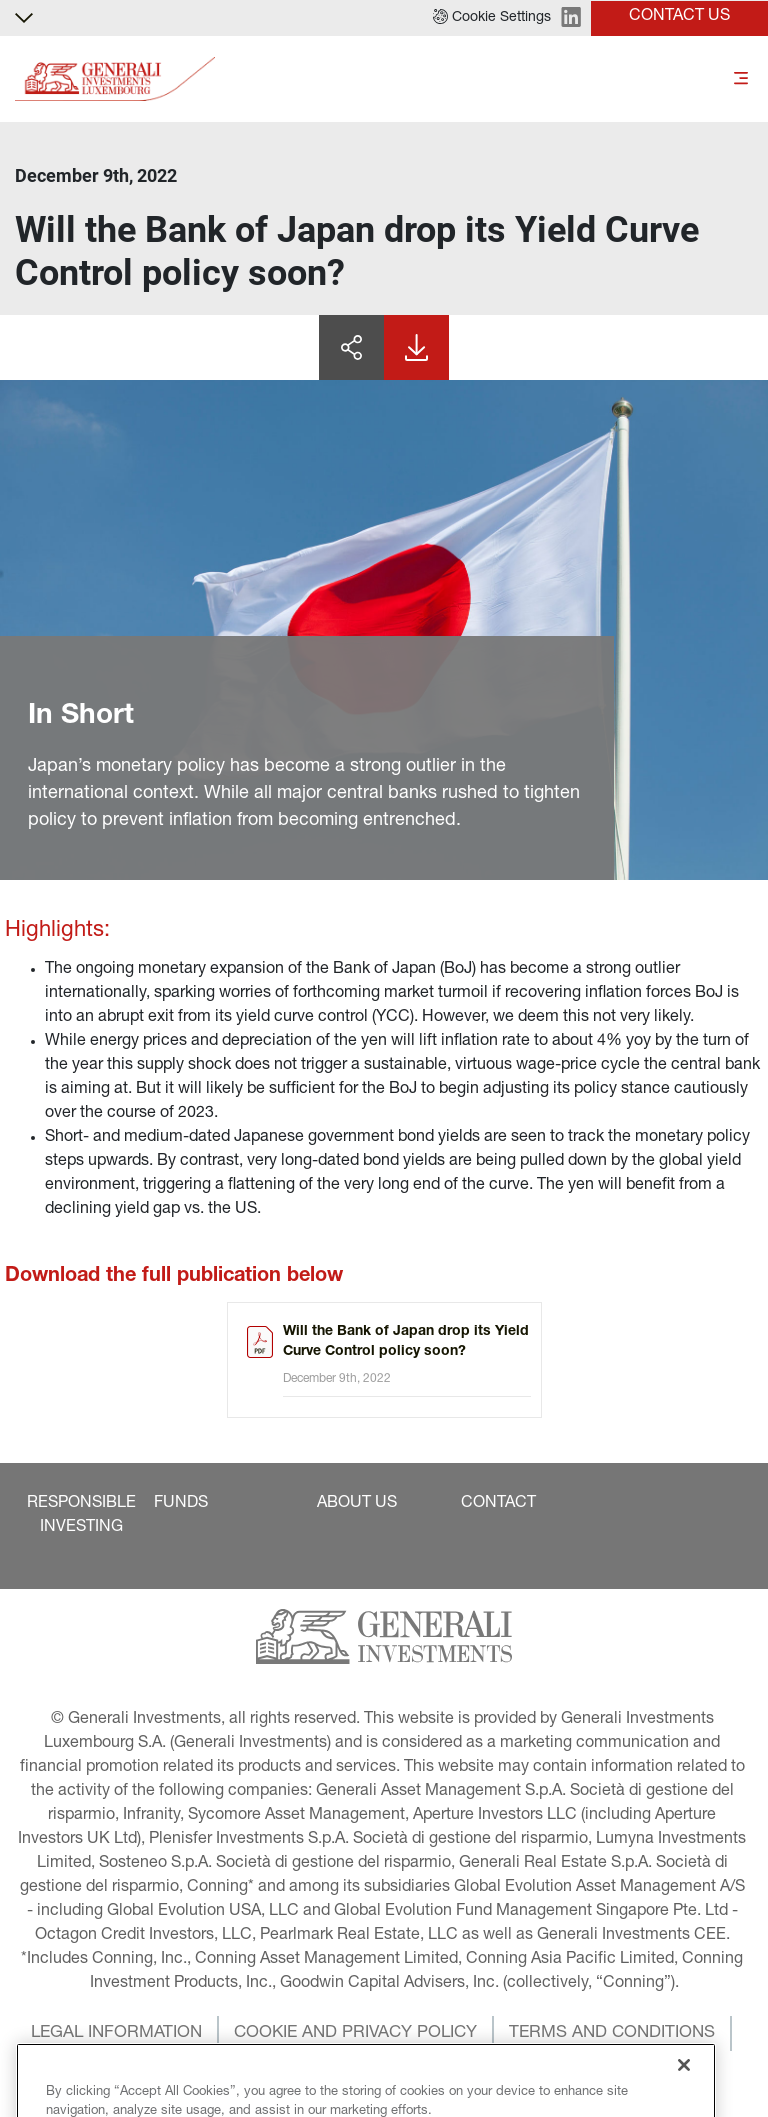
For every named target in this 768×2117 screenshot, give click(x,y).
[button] (492, 18)
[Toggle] (741, 79)
